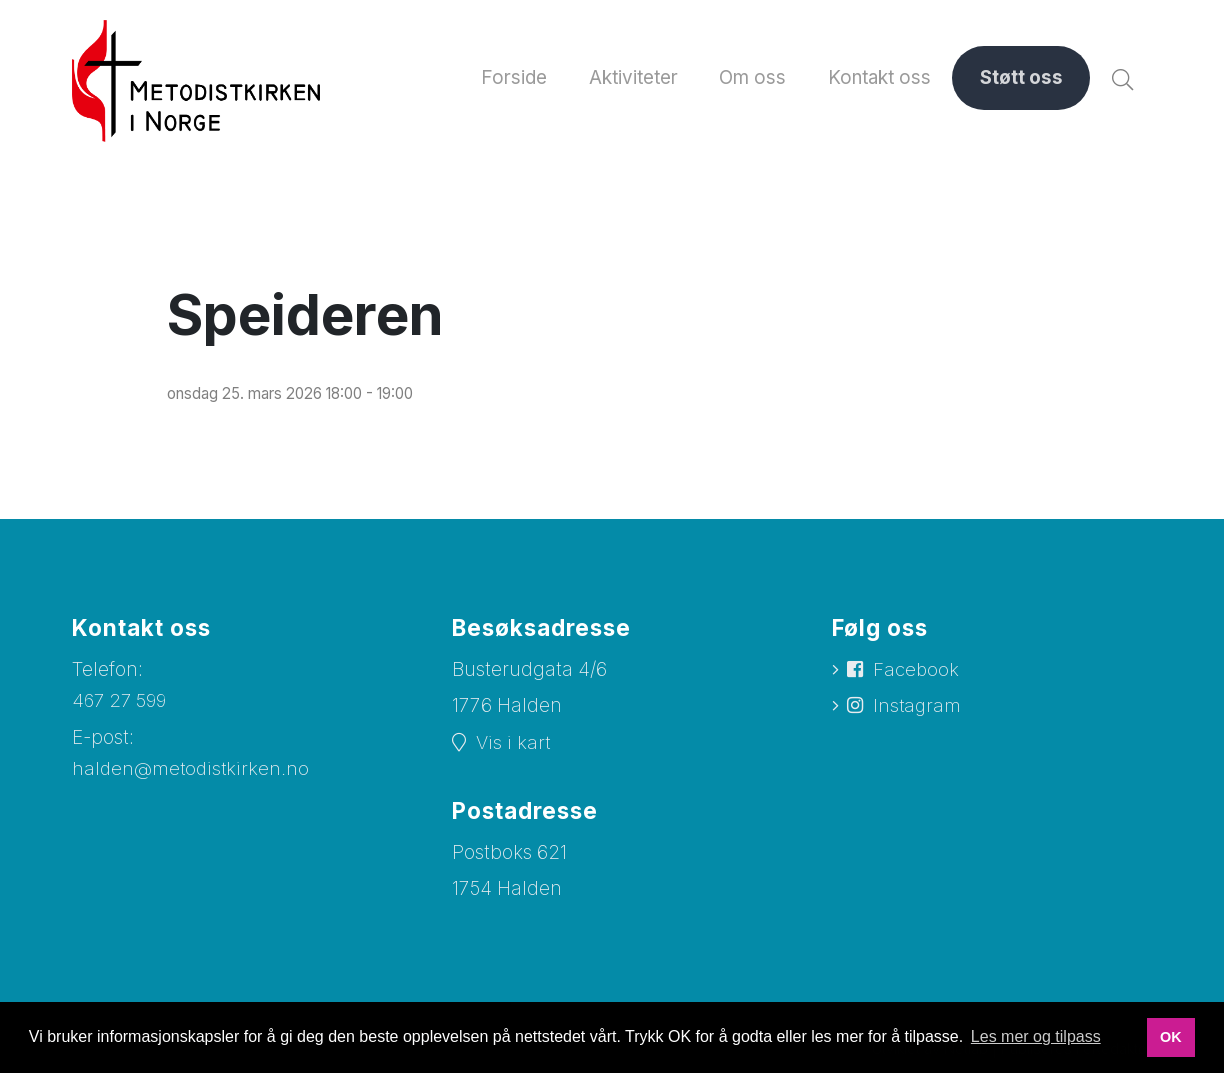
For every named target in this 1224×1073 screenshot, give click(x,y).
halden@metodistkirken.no (192, 770)
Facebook (917, 671)
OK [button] (1171, 1037)
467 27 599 (121, 701)
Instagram (919, 709)
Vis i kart (513, 743)
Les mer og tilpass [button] (1036, 1036)
